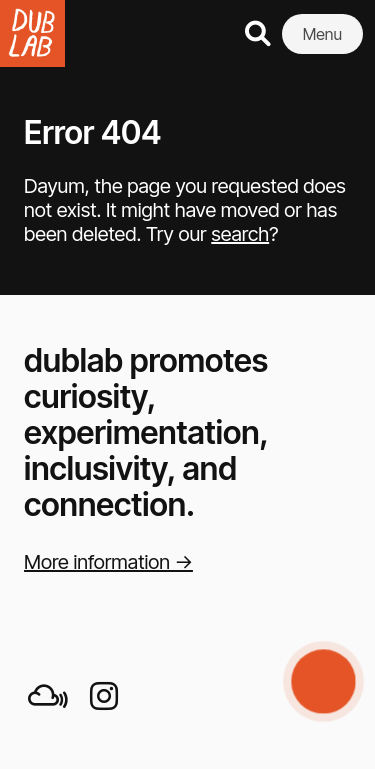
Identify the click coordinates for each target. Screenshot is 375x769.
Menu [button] (322, 34)
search (240, 234)
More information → (108, 562)
